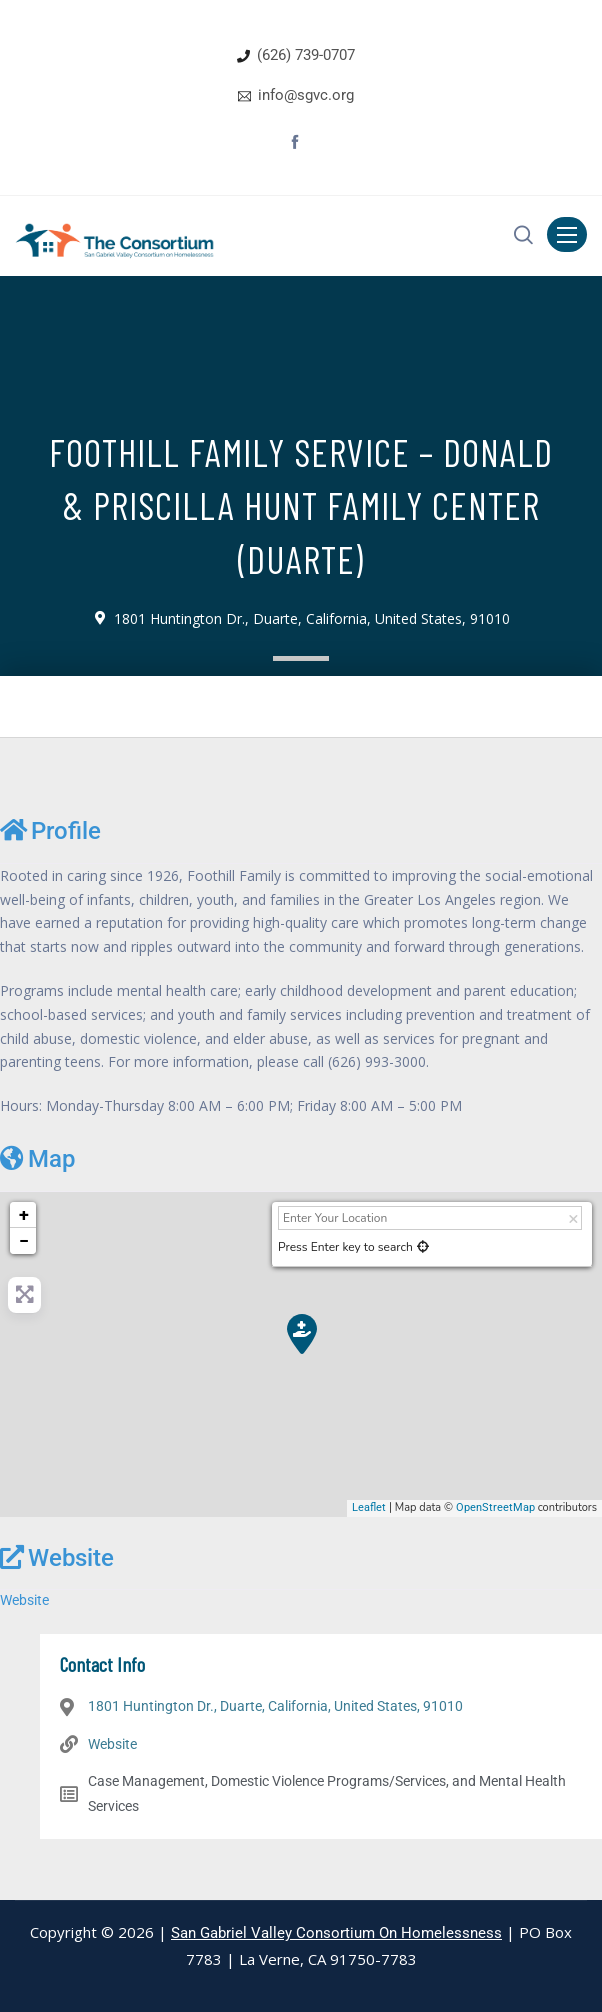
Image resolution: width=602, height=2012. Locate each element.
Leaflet (369, 1507)
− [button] (24, 1240)
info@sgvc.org (306, 95)
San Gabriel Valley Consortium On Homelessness (336, 1933)
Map (37, 1158)
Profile (50, 830)
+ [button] (24, 1214)
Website (57, 1557)
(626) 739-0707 (306, 55)
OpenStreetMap (495, 1507)
